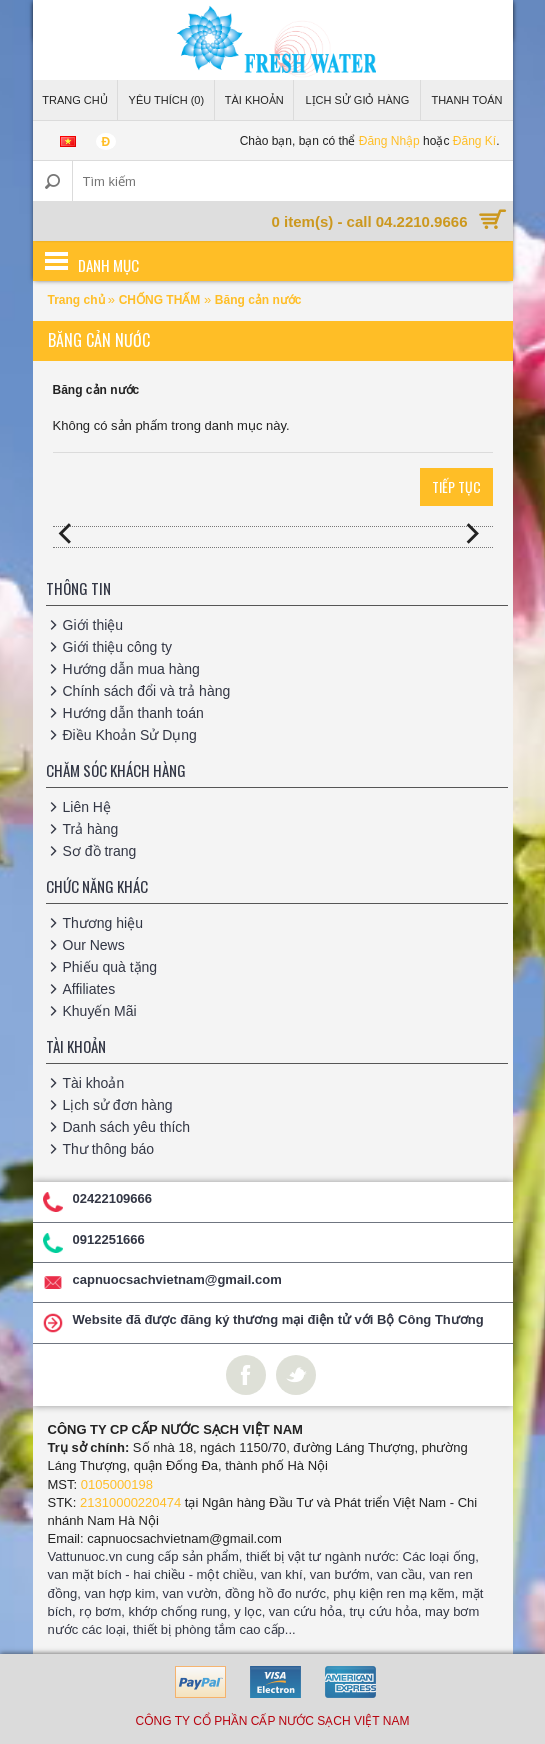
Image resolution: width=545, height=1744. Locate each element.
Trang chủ (78, 300)
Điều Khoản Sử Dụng (130, 735)
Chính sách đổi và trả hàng (147, 691)
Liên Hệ (87, 807)
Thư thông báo (109, 1149)
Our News (94, 945)
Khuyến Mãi (100, 1011)
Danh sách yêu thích (127, 1127)
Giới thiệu (93, 625)
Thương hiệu (103, 923)
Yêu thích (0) (167, 100)
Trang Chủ (74, 100)
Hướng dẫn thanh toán (133, 713)
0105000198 (117, 1484)
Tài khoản (94, 1083)
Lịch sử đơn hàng (118, 1105)
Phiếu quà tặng (110, 967)
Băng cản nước (258, 300)
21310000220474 (130, 1502)
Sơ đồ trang (100, 851)
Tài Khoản (254, 100)
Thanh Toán (466, 100)
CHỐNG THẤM (160, 300)
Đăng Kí (474, 141)
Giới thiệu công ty (118, 647)
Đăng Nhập (389, 141)
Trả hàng (91, 829)
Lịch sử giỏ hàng (357, 100)
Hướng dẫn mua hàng (131, 669)
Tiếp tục (456, 486)
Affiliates (89, 989)
